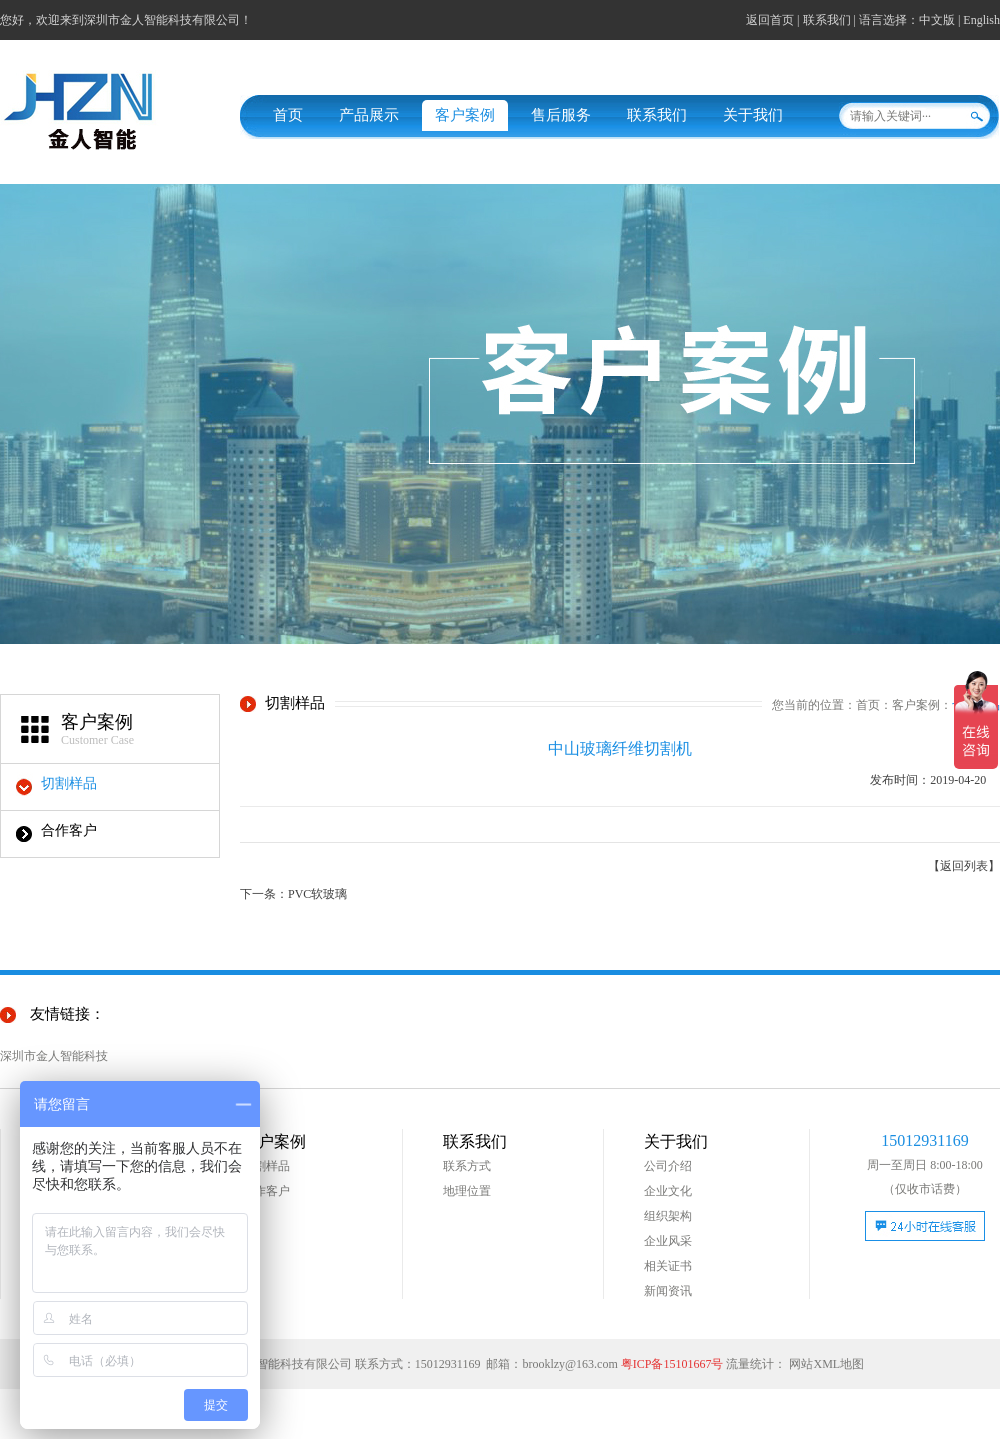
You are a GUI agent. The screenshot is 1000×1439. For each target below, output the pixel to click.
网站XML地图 (826, 1364)
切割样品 (69, 783)
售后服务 (561, 115)
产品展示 (369, 115)
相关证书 (668, 1266)
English (981, 20)
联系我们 (827, 20)
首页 (288, 115)
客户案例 (465, 115)
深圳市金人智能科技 (54, 1056)
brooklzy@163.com (569, 1364)
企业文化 (668, 1191)
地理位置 (467, 1191)
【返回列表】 (964, 866)
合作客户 (69, 830)
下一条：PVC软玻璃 (293, 894)
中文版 (937, 20)
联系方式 (467, 1166)
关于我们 (753, 115)
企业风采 (668, 1241)
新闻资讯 (668, 1291)
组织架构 (668, 1216)
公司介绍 (668, 1166)
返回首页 (770, 20)
